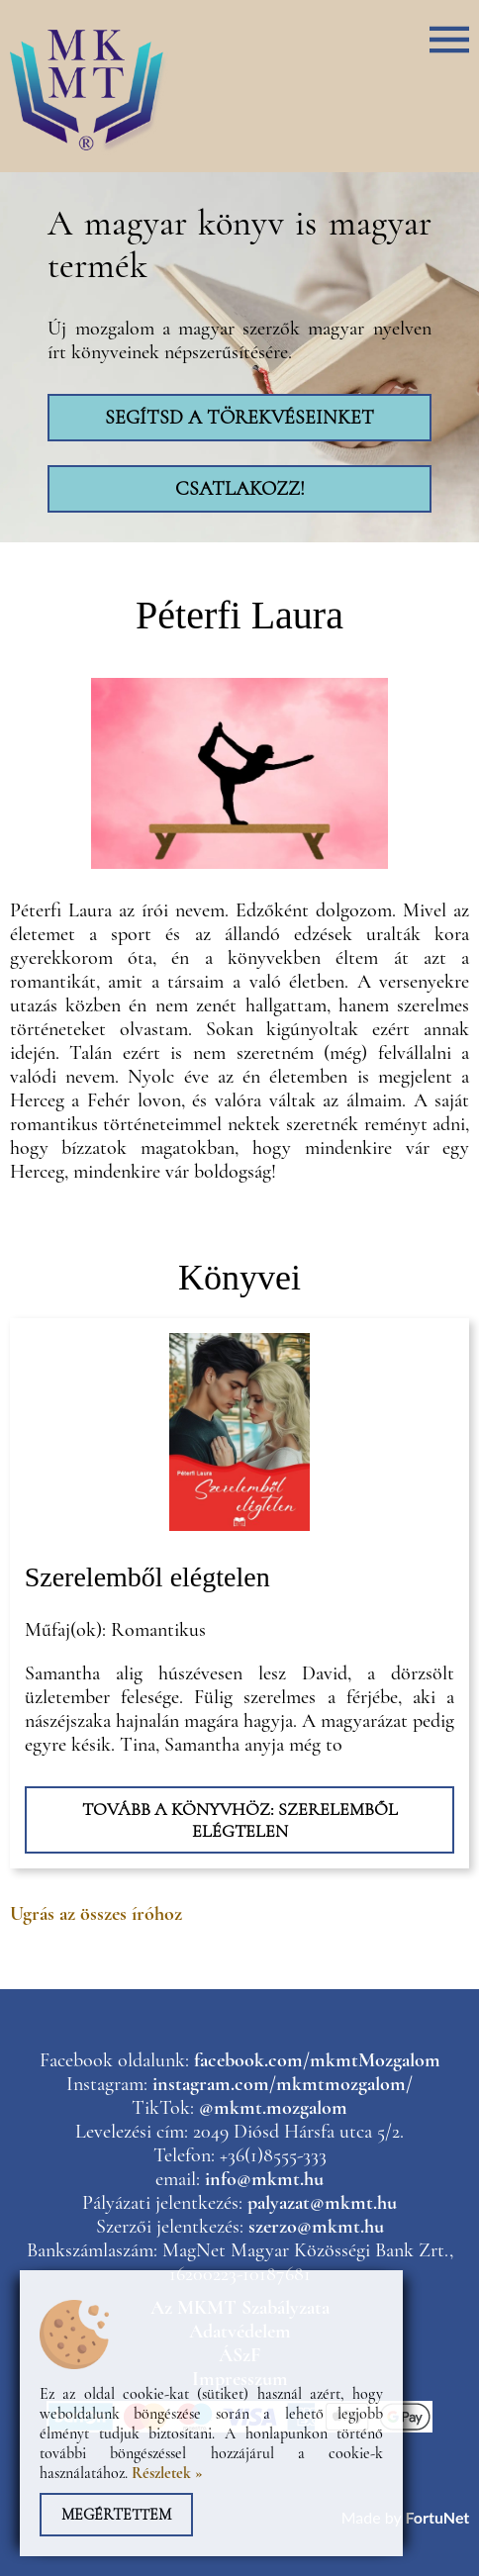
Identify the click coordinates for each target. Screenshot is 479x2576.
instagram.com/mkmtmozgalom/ (282, 2084)
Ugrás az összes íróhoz (96, 1914)
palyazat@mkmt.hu (322, 2203)
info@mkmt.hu (264, 2179)
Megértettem (116, 2515)
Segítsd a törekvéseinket (239, 417)
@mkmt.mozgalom (273, 2108)
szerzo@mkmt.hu (316, 2227)
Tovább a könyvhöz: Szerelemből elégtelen (240, 1820)
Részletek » (167, 2473)
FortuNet (437, 2517)
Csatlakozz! (240, 489)
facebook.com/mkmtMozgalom (317, 2060)
